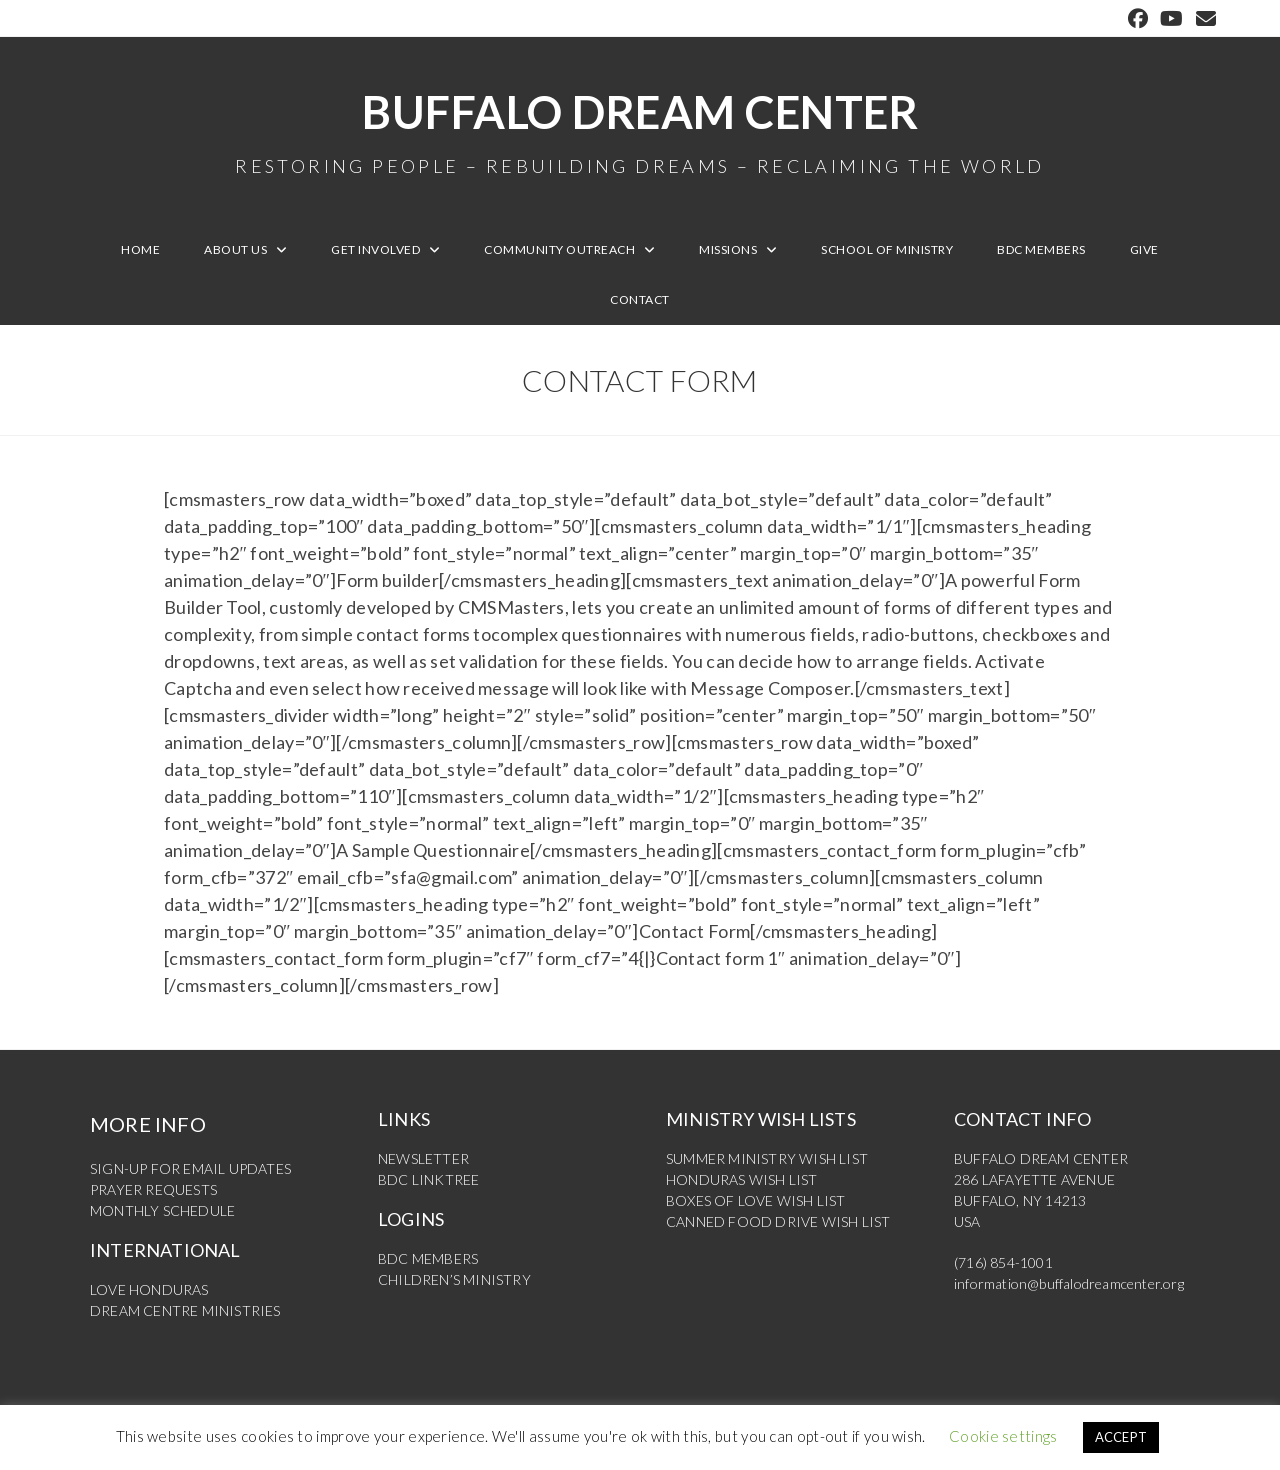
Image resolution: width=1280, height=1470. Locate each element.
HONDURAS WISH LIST (742, 1179)
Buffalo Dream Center (640, 130)
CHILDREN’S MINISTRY (454, 1279)
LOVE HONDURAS (149, 1289)
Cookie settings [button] (1003, 1436)
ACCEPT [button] (1121, 1437)
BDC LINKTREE (428, 1179)
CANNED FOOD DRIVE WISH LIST (778, 1221)
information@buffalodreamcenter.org (1069, 1283)
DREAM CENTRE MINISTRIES (185, 1310)
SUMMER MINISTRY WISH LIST (767, 1158)
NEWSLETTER (423, 1158)
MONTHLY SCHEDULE (162, 1210)
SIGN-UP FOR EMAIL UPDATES (190, 1168)
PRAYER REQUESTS (153, 1189)
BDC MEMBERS (428, 1258)
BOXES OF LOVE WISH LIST (756, 1200)
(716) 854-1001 (1003, 1262)
